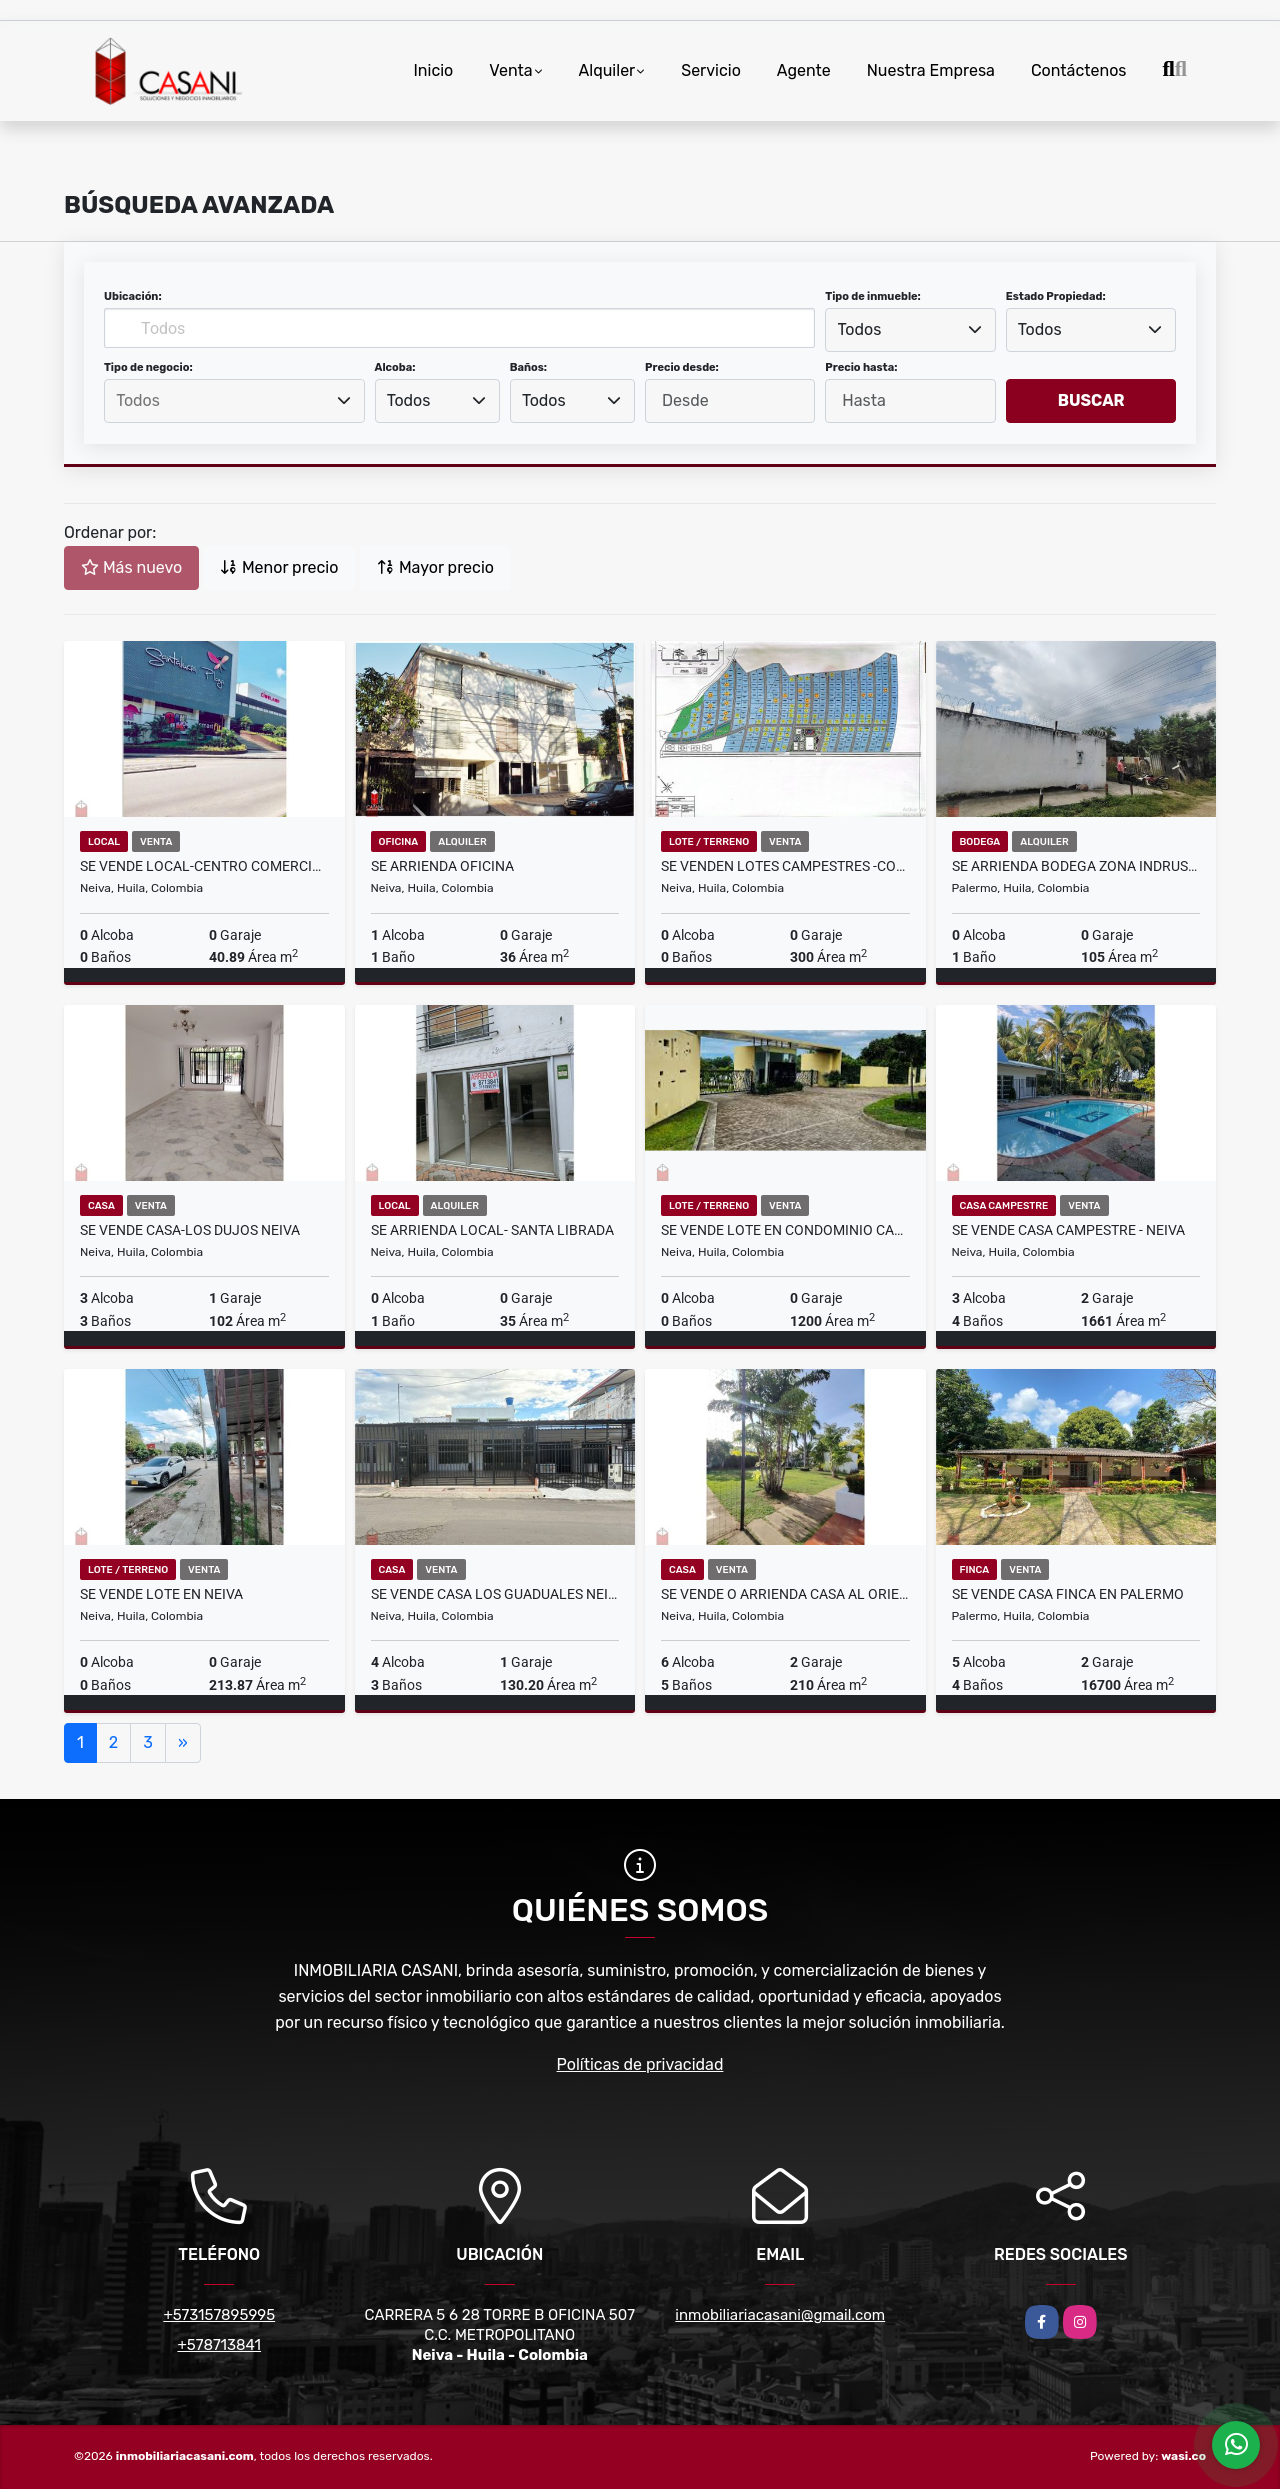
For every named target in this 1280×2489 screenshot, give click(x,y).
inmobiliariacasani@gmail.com (780, 2315)
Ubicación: (133, 296)
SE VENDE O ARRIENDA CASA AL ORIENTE (785, 1594)
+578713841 (219, 2345)
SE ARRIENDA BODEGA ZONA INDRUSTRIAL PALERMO (1076, 866)
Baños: (528, 367)
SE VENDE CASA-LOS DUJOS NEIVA (190, 1230)
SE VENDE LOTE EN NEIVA (161, 1594)
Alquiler (607, 70)
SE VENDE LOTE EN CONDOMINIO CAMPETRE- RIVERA (785, 1230)
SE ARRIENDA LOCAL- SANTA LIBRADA (492, 1230)
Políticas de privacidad (640, 2064)
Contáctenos (1079, 70)
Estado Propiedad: (1056, 296)
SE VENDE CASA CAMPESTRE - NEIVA (1068, 1230)
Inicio (433, 70)
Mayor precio (435, 567)
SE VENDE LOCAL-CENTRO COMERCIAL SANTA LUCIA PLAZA (204, 866)
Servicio (711, 70)
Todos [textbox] (860, 329)
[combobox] (910, 330)
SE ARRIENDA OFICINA (442, 866)
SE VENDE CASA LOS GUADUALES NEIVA (495, 1594)
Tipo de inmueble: (872, 296)
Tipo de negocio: (148, 367)
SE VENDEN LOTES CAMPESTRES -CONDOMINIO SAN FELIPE (785, 866)
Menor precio (279, 567)
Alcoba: (395, 367)
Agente (804, 70)
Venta (510, 70)
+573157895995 (219, 2315)
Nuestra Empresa (931, 70)
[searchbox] (234, 401)
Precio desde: (682, 367)
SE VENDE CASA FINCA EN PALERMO (1068, 1594)
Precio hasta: (861, 367)
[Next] (183, 1743)
